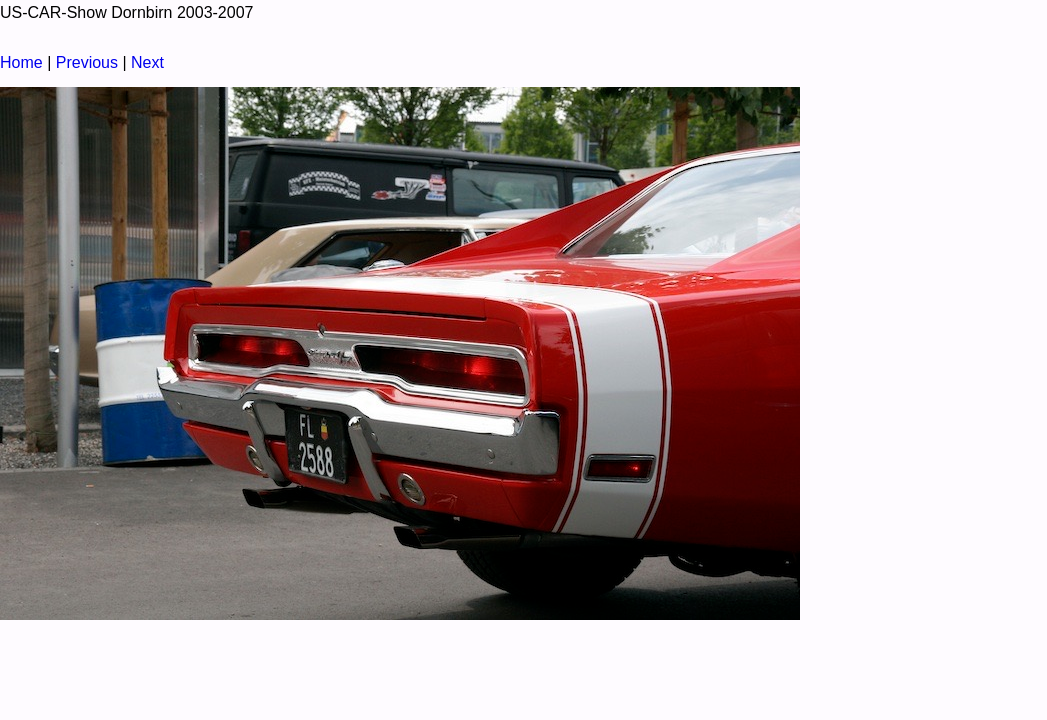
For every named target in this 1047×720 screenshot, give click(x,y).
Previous (87, 62)
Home (21, 62)
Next (147, 62)
